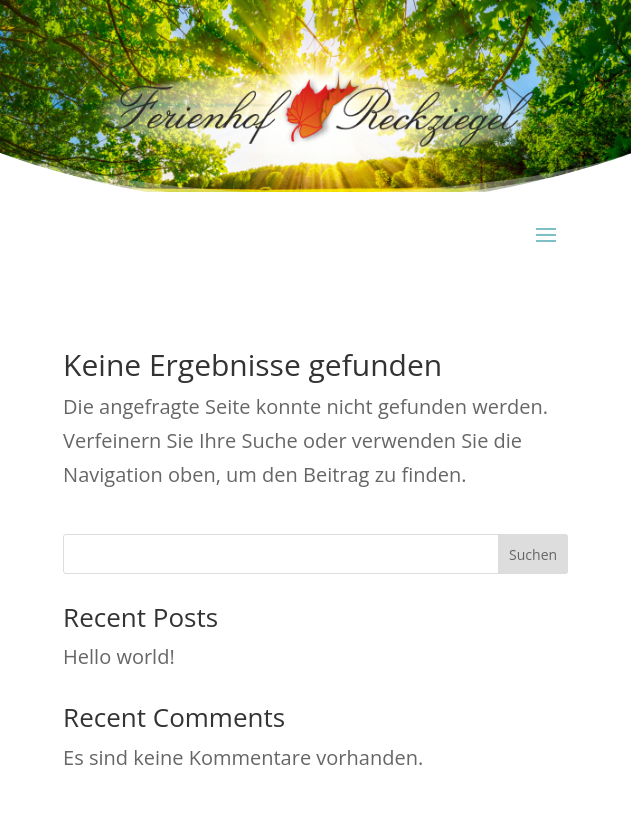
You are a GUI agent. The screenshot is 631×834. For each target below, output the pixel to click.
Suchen (533, 554)
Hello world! (119, 656)
